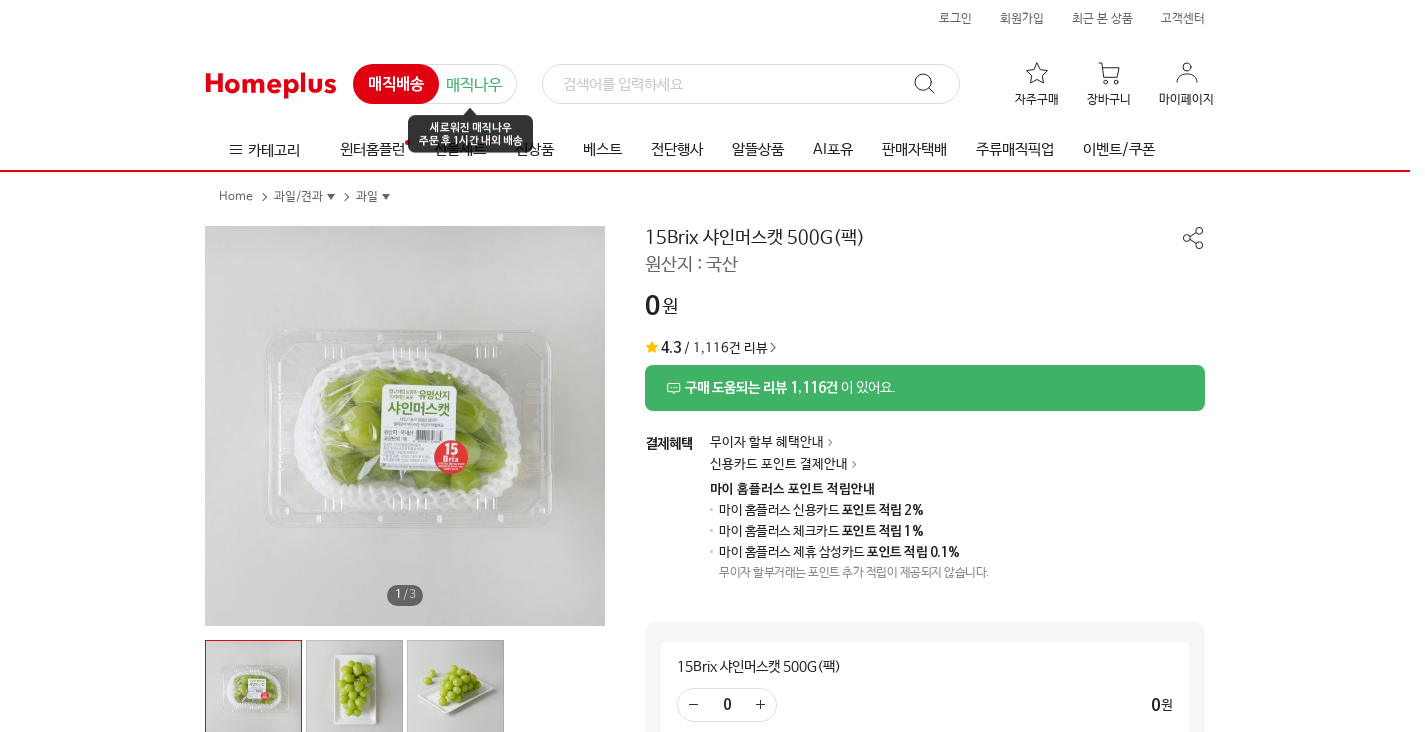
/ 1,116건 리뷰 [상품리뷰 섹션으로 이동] (706, 348)
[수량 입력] (727, 705)
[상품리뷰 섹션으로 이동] (925, 388)
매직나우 (474, 85)
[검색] (751, 85)
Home (236, 197)
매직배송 (396, 85)
